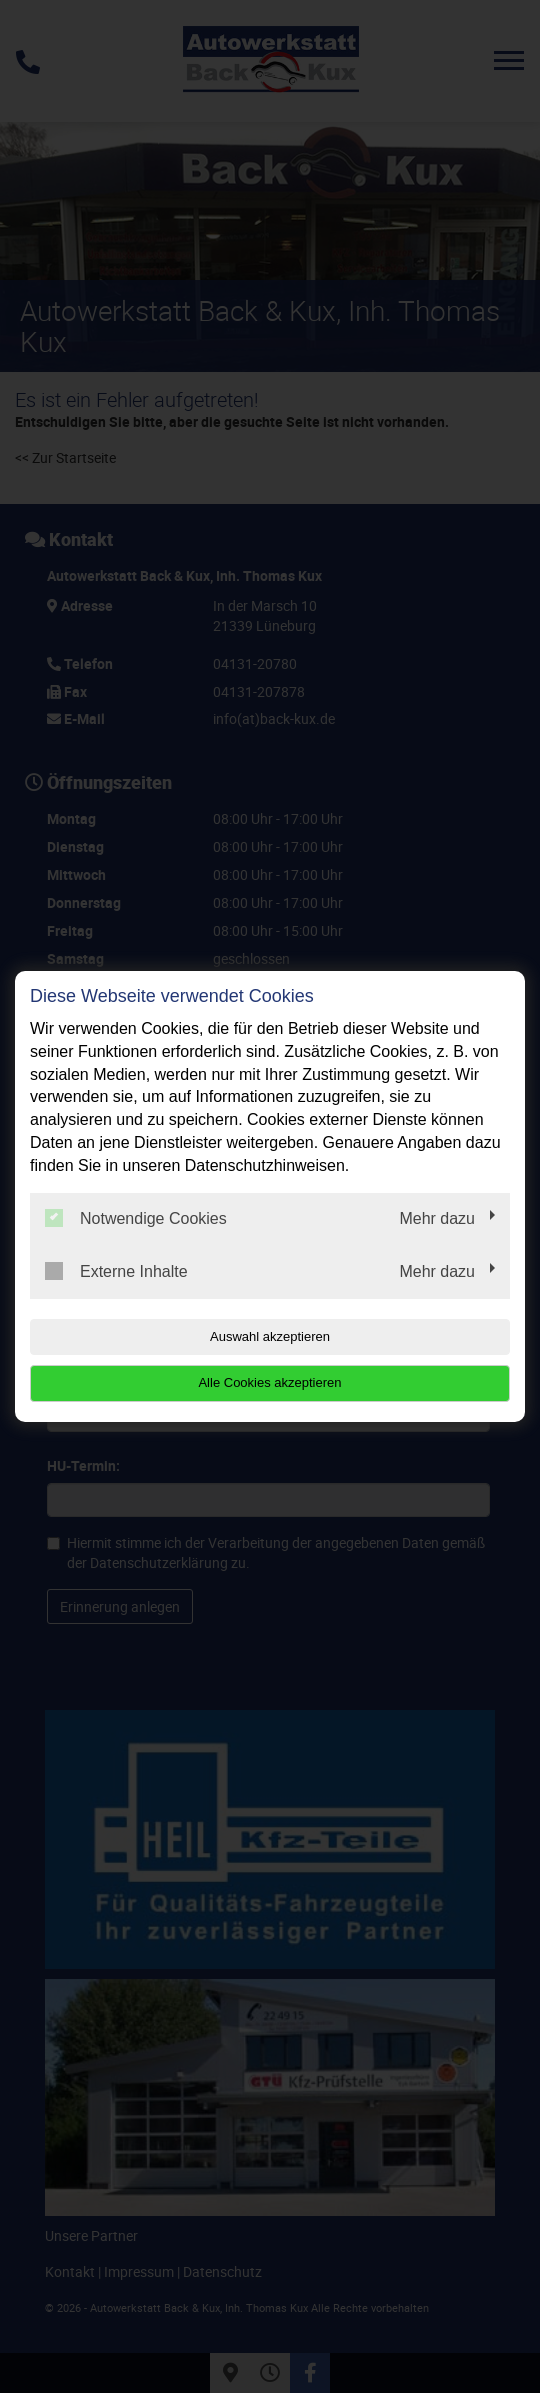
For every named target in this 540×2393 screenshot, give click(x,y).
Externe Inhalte (116, 1271)
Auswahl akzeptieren (270, 1336)
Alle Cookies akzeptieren (269, 1382)
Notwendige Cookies (136, 1218)
